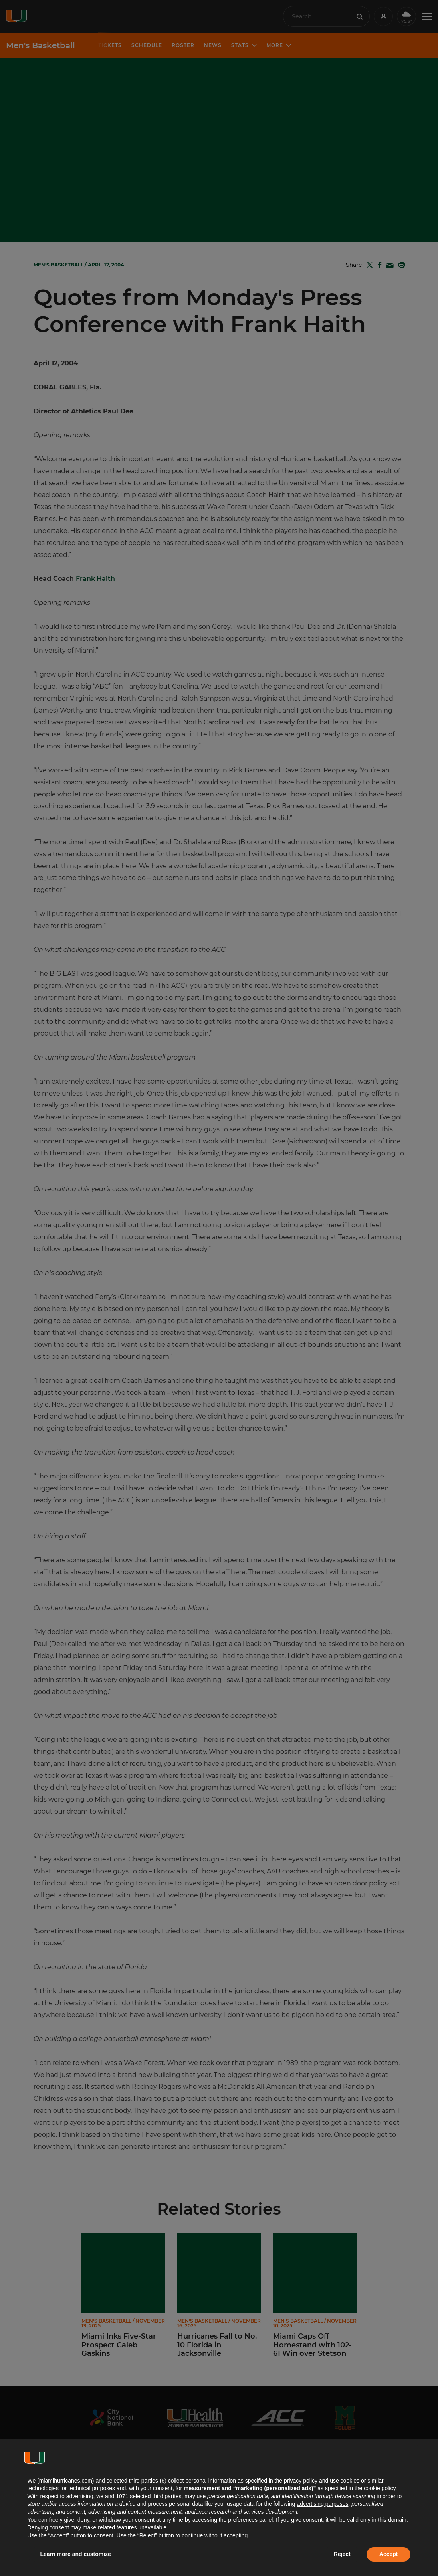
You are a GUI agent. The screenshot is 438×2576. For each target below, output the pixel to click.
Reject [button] (342, 2554)
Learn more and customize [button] (75, 2554)
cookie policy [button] (379, 2488)
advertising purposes (322, 2504)
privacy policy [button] (300, 2480)
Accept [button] (388, 2554)
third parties (166, 2496)
